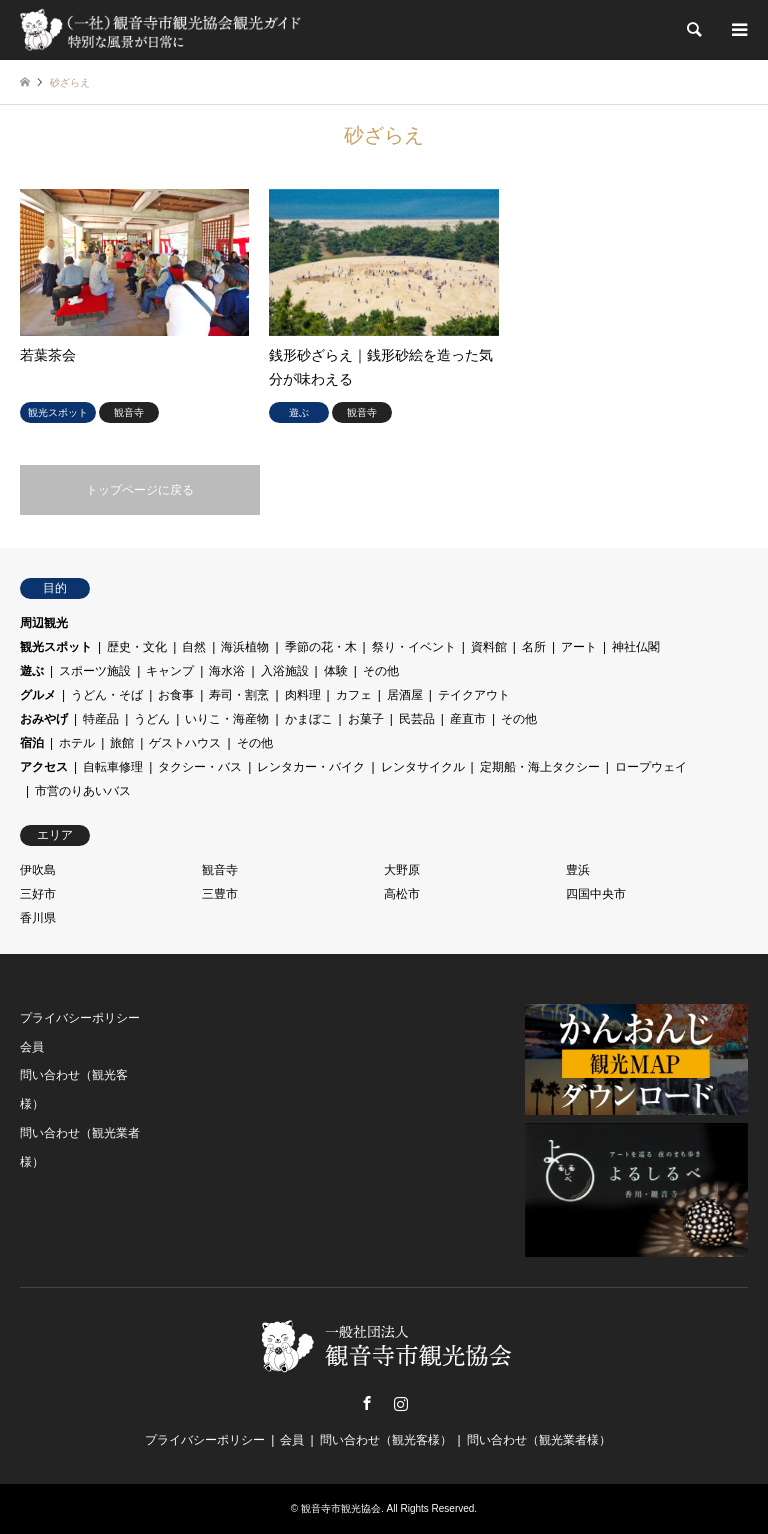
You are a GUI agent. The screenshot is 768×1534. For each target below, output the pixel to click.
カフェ (354, 695)
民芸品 (417, 719)
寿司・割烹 (239, 695)
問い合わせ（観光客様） (386, 1440)
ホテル (77, 743)
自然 (194, 647)
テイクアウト (474, 695)
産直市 (468, 719)
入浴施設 (285, 671)
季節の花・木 (321, 647)
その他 (381, 671)
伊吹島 (38, 870)
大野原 (402, 870)
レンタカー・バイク (311, 767)
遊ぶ (32, 671)
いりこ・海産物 (227, 719)
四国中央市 (596, 894)
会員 (32, 1047)
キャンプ (170, 671)
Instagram (401, 1403)
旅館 (122, 743)
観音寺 (220, 870)
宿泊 (32, 743)
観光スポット (56, 647)
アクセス (44, 767)
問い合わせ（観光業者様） (539, 1440)
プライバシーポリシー (80, 1018)
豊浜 (578, 870)
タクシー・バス (200, 767)
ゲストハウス (185, 743)
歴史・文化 (137, 647)
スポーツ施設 (95, 671)
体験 (336, 671)
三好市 (38, 894)
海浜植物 (245, 647)
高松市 (402, 894)
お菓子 (366, 719)
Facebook (367, 1403)
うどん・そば (107, 695)
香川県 (38, 918)
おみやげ (44, 719)
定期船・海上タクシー (540, 767)
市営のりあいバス (83, 791)
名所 (534, 647)
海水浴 (227, 671)
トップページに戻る (140, 490)
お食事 (176, 695)
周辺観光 (44, 623)
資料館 (489, 647)
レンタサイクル (423, 767)
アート (579, 647)
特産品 (101, 719)
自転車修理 (113, 767)
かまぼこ (309, 719)
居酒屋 (405, 695)
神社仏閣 (636, 647)
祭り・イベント (414, 647)
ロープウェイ (651, 767)
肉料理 (303, 695)
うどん (152, 719)
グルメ (38, 695)
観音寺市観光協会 (341, 1508)
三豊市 (220, 894)
